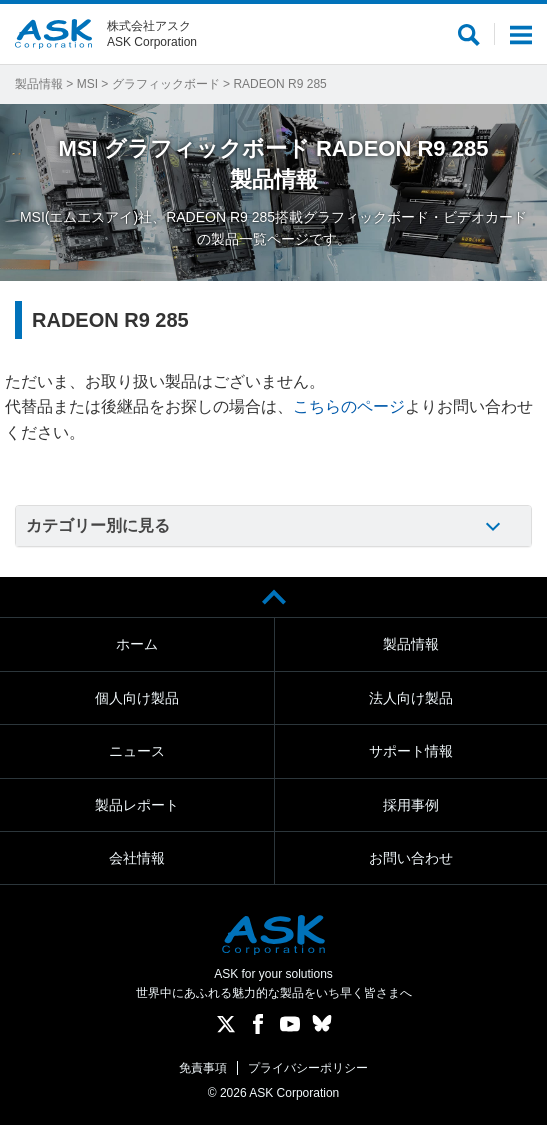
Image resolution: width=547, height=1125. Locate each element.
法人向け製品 (411, 698)
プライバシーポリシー (308, 1068)
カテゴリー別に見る (98, 525)
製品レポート (137, 805)
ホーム (137, 644)
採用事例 (411, 805)
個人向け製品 (137, 698)
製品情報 (39, 84)
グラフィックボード (166, 84)
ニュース (137, 751)
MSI (87, 84)
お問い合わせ (411, 858)
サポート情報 (411, 751)
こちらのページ (349, 406)
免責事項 (203, 1068)
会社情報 (137, 858)
